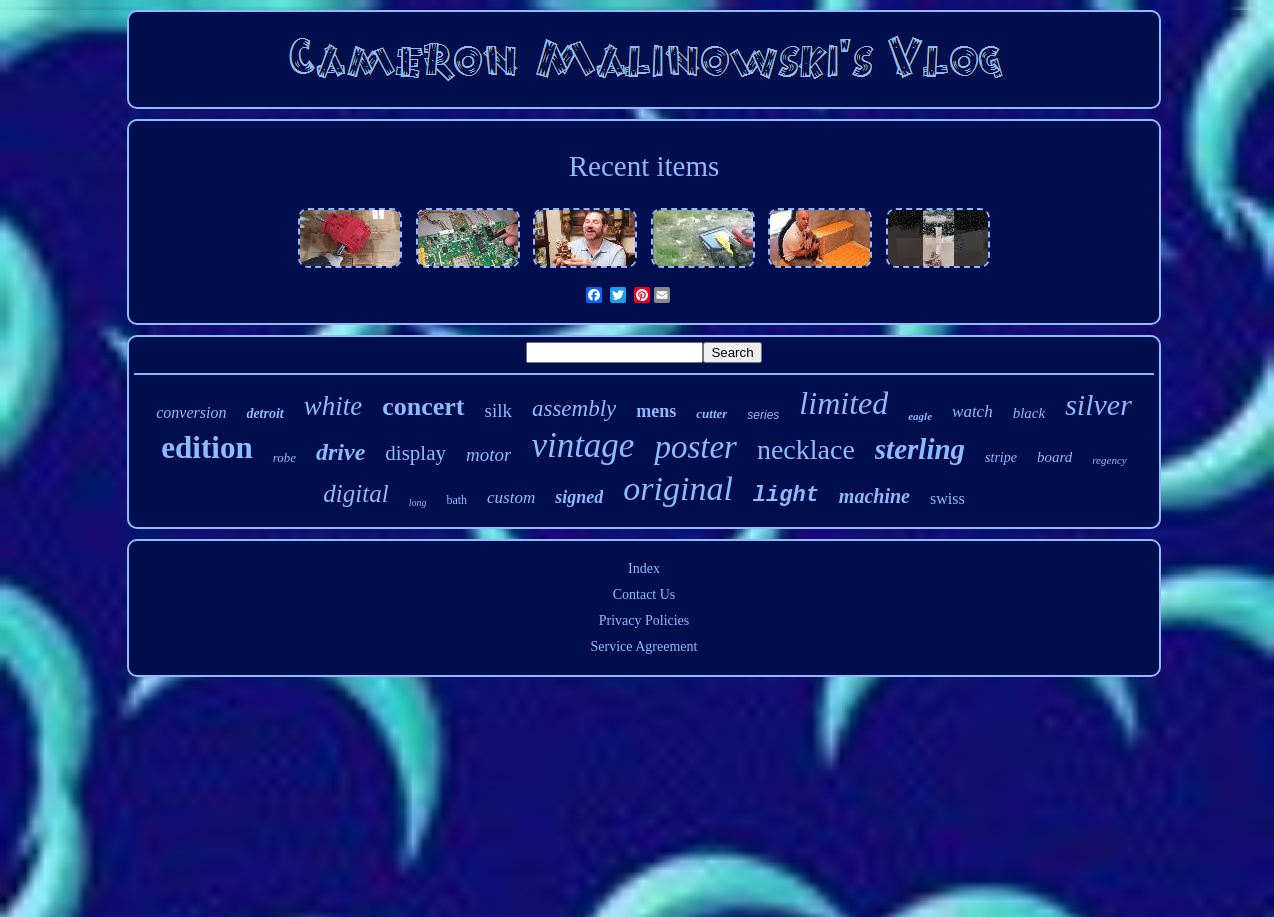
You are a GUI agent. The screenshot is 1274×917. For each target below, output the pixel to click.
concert (423, 406)
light (786, 495)
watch (972, 411)
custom (511, 497)
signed (579, 497)
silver (1098, 404)
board (1054, 457)
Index (644, 568)
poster (695, 447)
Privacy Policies (644, 620)
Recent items (644, 166)
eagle (920, 416)
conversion (191, 412)
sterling (920, 449)
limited (843, 403)
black (1029, 413)
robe (284, 457)
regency (1109, 460)
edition (206, 447)
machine (874, 496)
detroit (264, 413)
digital (355, 493)
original (678, 488)
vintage (582, 445)
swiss (947, 498)
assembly (574, 408)
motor (488, 454)
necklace (806, 449)
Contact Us (644, 594)
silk (498, 410)
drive (340, 452)
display (415, 453)
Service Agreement (644, 646)
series (763, 415)
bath (456, 500)
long (418, 502)
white (333, 406)
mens (656, 411)
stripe (1001, 457)
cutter (711, 413)
